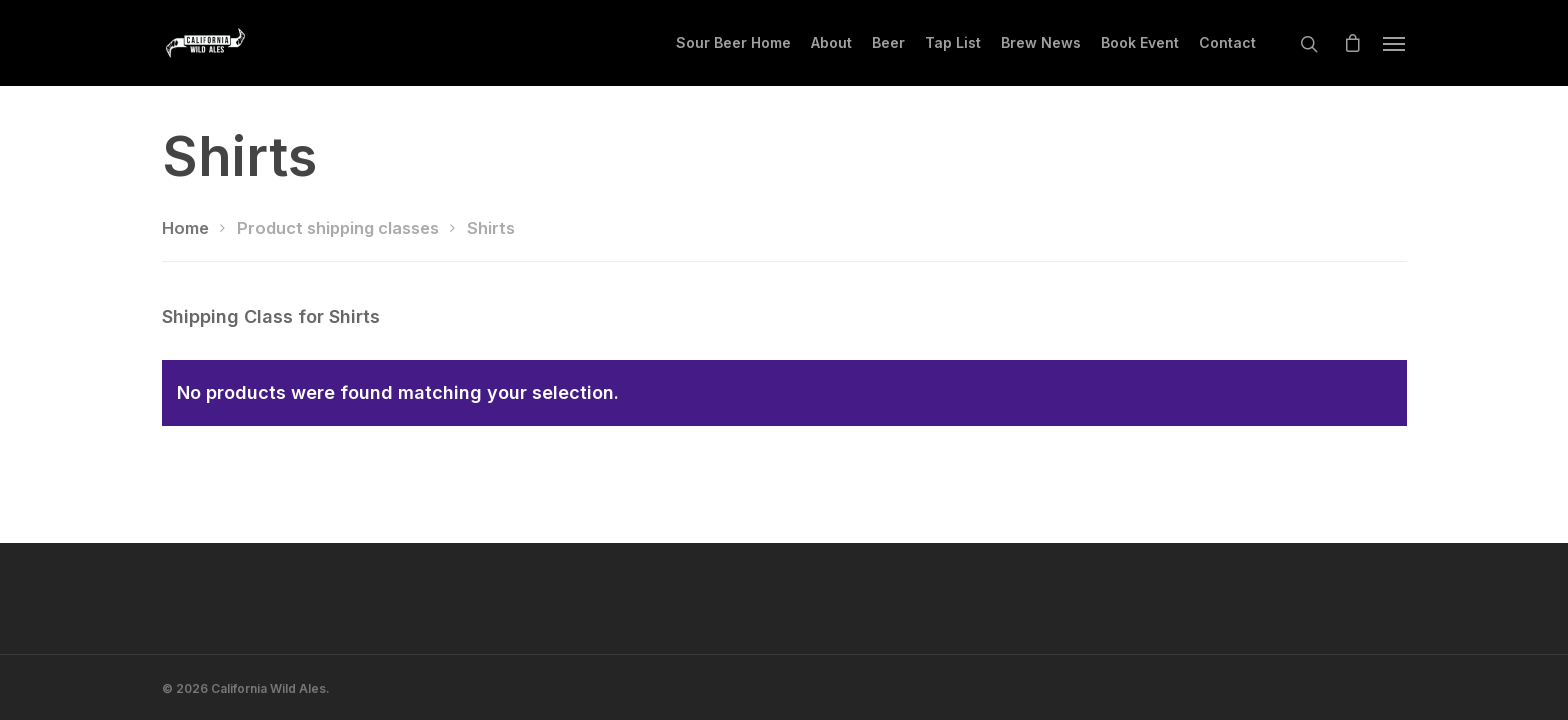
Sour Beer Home (733, 42)
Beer (888, 42)
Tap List (953, 42)
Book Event (1140, 42)
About (831, 42)
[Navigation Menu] (1395, 43)
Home (185, 228)
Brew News (1041, 42)
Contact (1227, 42)
